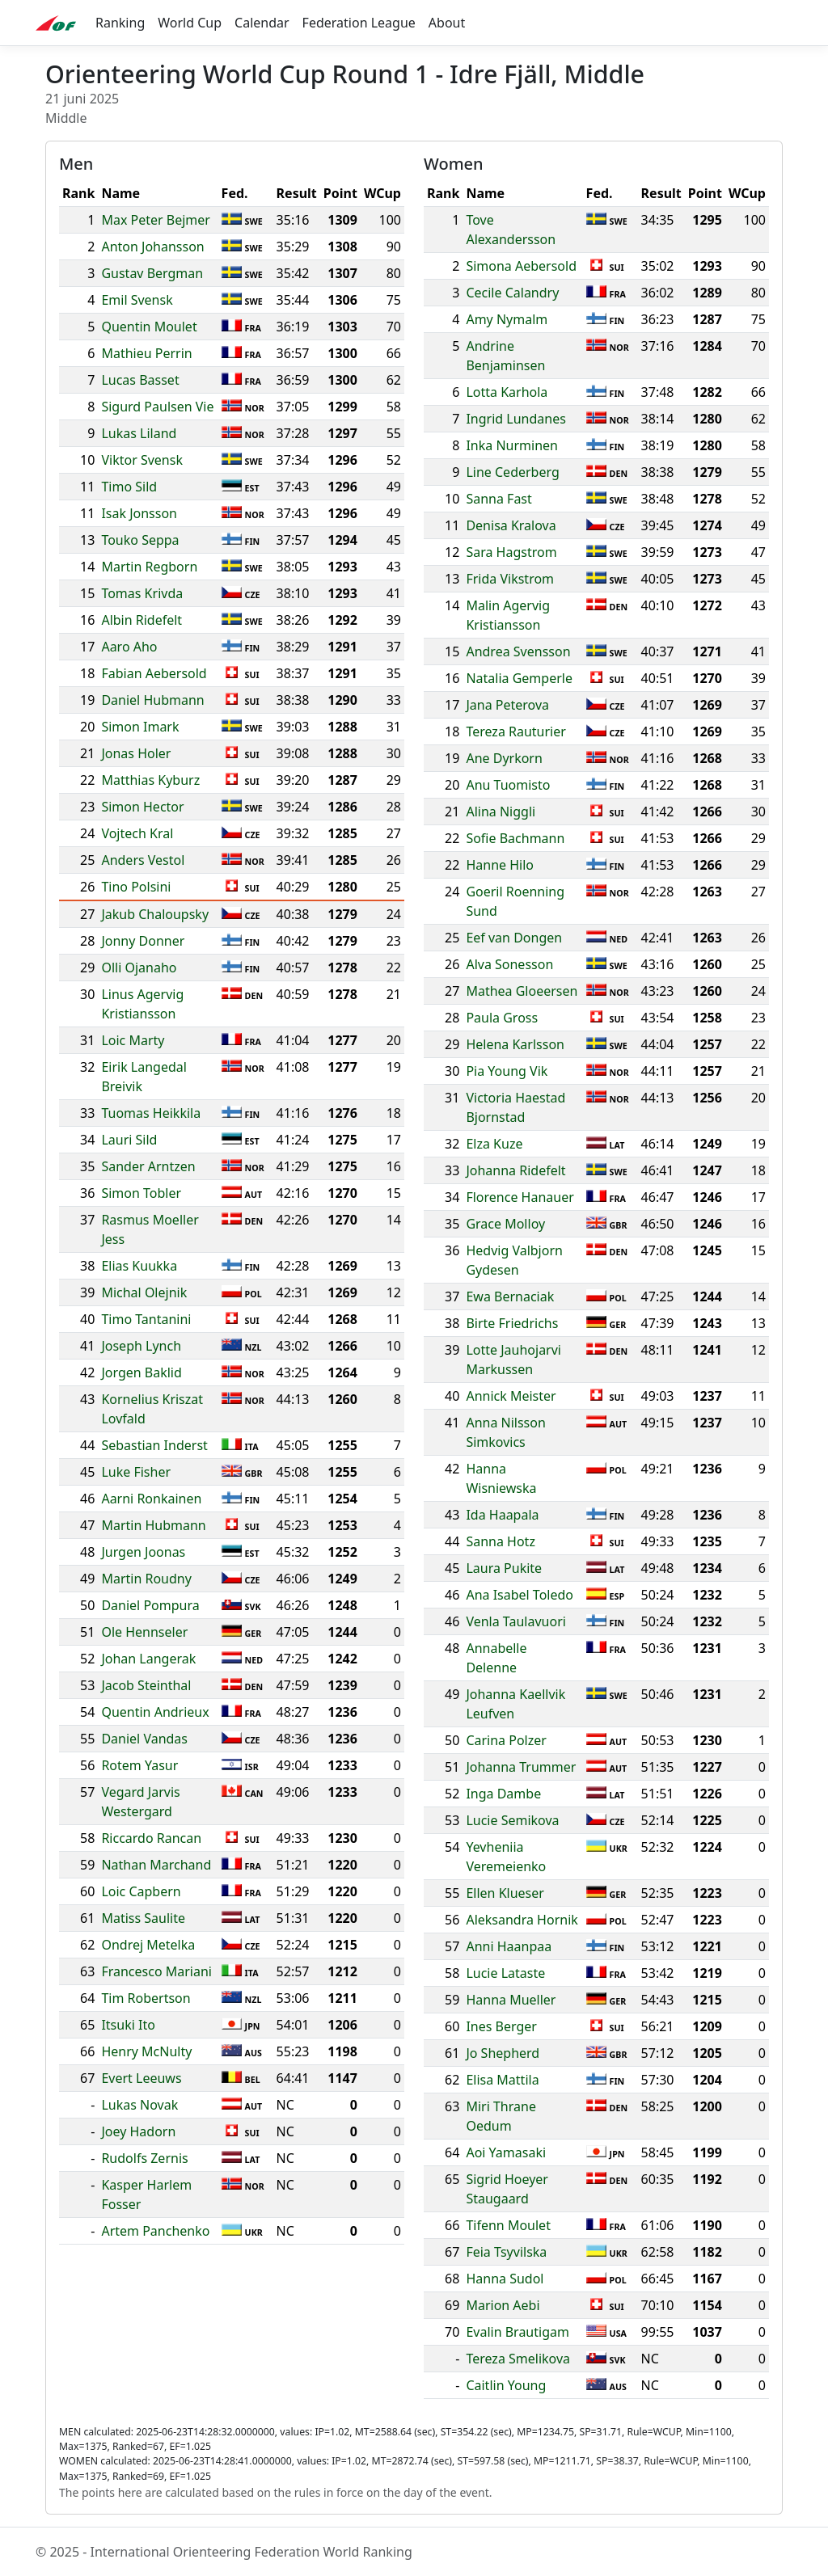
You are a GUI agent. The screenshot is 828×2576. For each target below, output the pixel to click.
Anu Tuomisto (508, 785)
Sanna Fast (498, 499)
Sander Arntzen (148, 1166)
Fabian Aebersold (153, 673)
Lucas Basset (140, 380)
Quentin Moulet (148, 326)
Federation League (359, 23)
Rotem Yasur (139, 1765)
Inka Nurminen (512, 445)
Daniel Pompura (150, 1605)
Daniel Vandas (144, 1739)
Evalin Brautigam (517, 2332)
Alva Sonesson (509, 964)
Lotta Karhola (506, 392)
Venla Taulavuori (515, 1621)
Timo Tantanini (146, 1319)
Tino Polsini (136, 887)
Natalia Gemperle (519, 678)
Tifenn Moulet (508, 2225)
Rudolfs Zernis (144, 2158)
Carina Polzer (506, 1740)
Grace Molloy (505, 1224)
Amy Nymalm (506, 319)
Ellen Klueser (504, 1893)
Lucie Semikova (512, 1820)
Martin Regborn (149, 566)
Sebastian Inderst (154, 1445)
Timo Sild (129, 486)
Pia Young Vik (506, 1071)
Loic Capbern (140, 1891)
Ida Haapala (502, 1515)
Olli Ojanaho (138, 967)
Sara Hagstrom (511, 552)
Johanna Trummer (521, 1767)
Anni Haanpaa (508, 1946)
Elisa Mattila (502, 2080)
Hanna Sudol (504, 2278)
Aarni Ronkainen (151, 1498)
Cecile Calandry (512, 292)
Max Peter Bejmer (155, 220)
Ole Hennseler (144, 1632)
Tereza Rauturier (515, 731)
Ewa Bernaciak (510, 1296)
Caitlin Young (506, 2385)
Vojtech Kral (137, 833)
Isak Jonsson (139, 513)
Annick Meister (511, 1396)
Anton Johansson (152, 246)
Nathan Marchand (156, 1865)
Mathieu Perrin (146, 353)
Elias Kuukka (139, 1266)
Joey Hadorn (138, 2131)
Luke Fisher (136, 1472)
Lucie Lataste (505, 1973)
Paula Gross (502, 1018)
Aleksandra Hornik (521, 1920)
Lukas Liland (138, 433)
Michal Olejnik (144, 1292)
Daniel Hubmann (152, 700)
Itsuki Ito (127, 2025)
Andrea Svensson (518, 651)
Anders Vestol (142, 860)
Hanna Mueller (511, 2000)
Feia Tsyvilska (506, 2252)
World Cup (190, 23)
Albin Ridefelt (141, 620)
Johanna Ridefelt (515, 1170)
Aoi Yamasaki (506, 2152)
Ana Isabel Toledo (519, 1595)
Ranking (120, 23)
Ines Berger (501, 2026)
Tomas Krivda (142, 593)
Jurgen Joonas (143, 1552)
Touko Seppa (140, 540)
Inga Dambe (503, 1793)
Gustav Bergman (152, 273)
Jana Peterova (507, 705)
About (447, 23)
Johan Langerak (148, 1658)
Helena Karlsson (515, 1044)
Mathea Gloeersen (521, 991)
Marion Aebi (502, 2305)
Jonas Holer (136, 753)
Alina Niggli (500, 811)
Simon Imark (140, 727)
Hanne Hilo (500, 865)
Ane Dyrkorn (504, 758)
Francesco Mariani (156, 1971)
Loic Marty (132, 1040)
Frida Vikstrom (510, 579)
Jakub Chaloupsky (155, 914)
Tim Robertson (145, 1998)
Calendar (261, 23)
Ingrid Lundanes (515, 419)
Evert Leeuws (141, 2078)
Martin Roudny (146, 1578)
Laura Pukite (504, 1568)
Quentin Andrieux (155, 1712)
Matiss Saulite (143, 1918)
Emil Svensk (136, 300)
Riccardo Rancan (151, 1838)
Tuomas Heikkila (151, 1113)
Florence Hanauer (519, 1197)
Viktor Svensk (142, 460)
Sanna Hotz (500, 1541)
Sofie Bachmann (515, 838)
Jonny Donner (142, 941)
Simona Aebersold (521, 266)
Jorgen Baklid (141, 1372)
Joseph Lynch (141, 1346)
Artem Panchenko (155, 2231)
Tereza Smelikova (518, 2358)
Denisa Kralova (511, 525)
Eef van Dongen (514, 938)
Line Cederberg (512, 472)
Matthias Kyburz (150, 780)
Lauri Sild (129, 1140)
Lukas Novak (139, 2105)
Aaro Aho (129, 647)
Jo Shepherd (502, 2053)
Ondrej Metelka (148, 1945)
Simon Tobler (141, 1193)
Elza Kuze (494, 1144)
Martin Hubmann (153, 1525)
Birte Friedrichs (512, 1323)
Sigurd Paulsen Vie (157, 406)
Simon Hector (142, 807)
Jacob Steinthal (146, 1685)
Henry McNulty (146, 2051)
